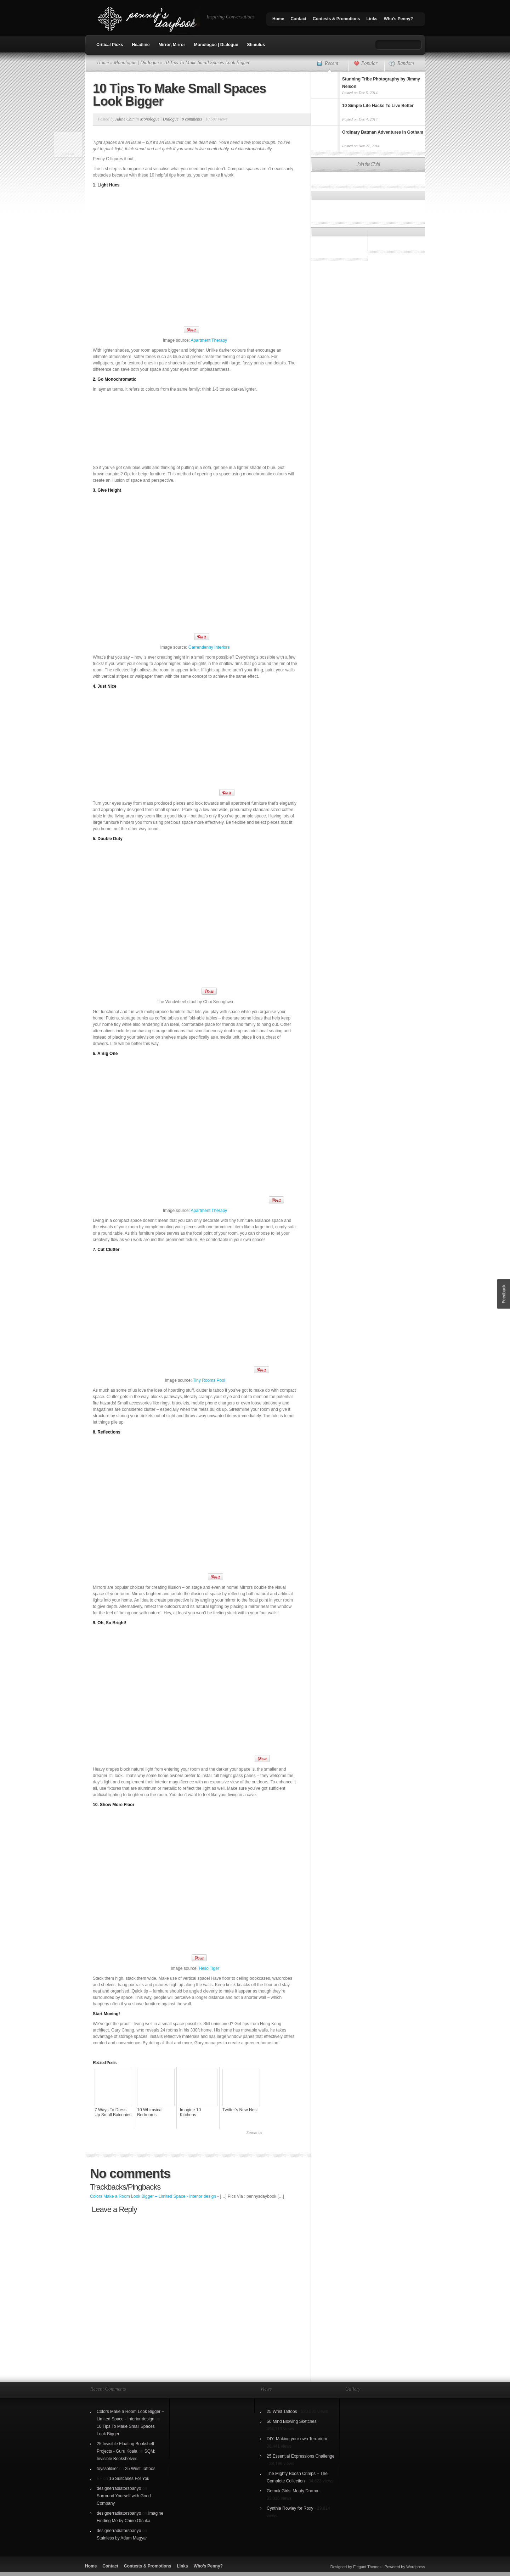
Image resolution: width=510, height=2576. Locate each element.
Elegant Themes (367, 2567)
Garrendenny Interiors (209, 647)
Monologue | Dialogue (216, 44)
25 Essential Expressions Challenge (300, 2456)
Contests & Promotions (336, 18)
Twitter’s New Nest (240, 2109)
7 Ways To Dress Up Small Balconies (113, 2112)
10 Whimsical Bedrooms (149, 2112)
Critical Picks (109, 44)
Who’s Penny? (398, 18)
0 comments (192, 119)
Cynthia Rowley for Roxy (290, 2508)
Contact (298, 18)
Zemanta (254, 2132)
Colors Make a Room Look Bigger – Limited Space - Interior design (153, 2196)
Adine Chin (125, 119)
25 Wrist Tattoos (140, 2468)
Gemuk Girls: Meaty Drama (292, 2490)
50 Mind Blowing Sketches (292, 2421)
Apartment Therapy (209, 340)
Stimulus (256, 44)
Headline (140, 44)
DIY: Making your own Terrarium (297, 2438)
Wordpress (415, 2567)
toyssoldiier (107, 2468)
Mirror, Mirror (171, 44)
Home (278, 18)
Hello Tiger (209, 1968)
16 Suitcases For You (129, 2478)
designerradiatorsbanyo (119, 2488)
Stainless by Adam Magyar (122, 2538)
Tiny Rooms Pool (209, 1380)
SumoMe (68, 154)
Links (371, 18)
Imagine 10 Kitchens (190, 2112)
